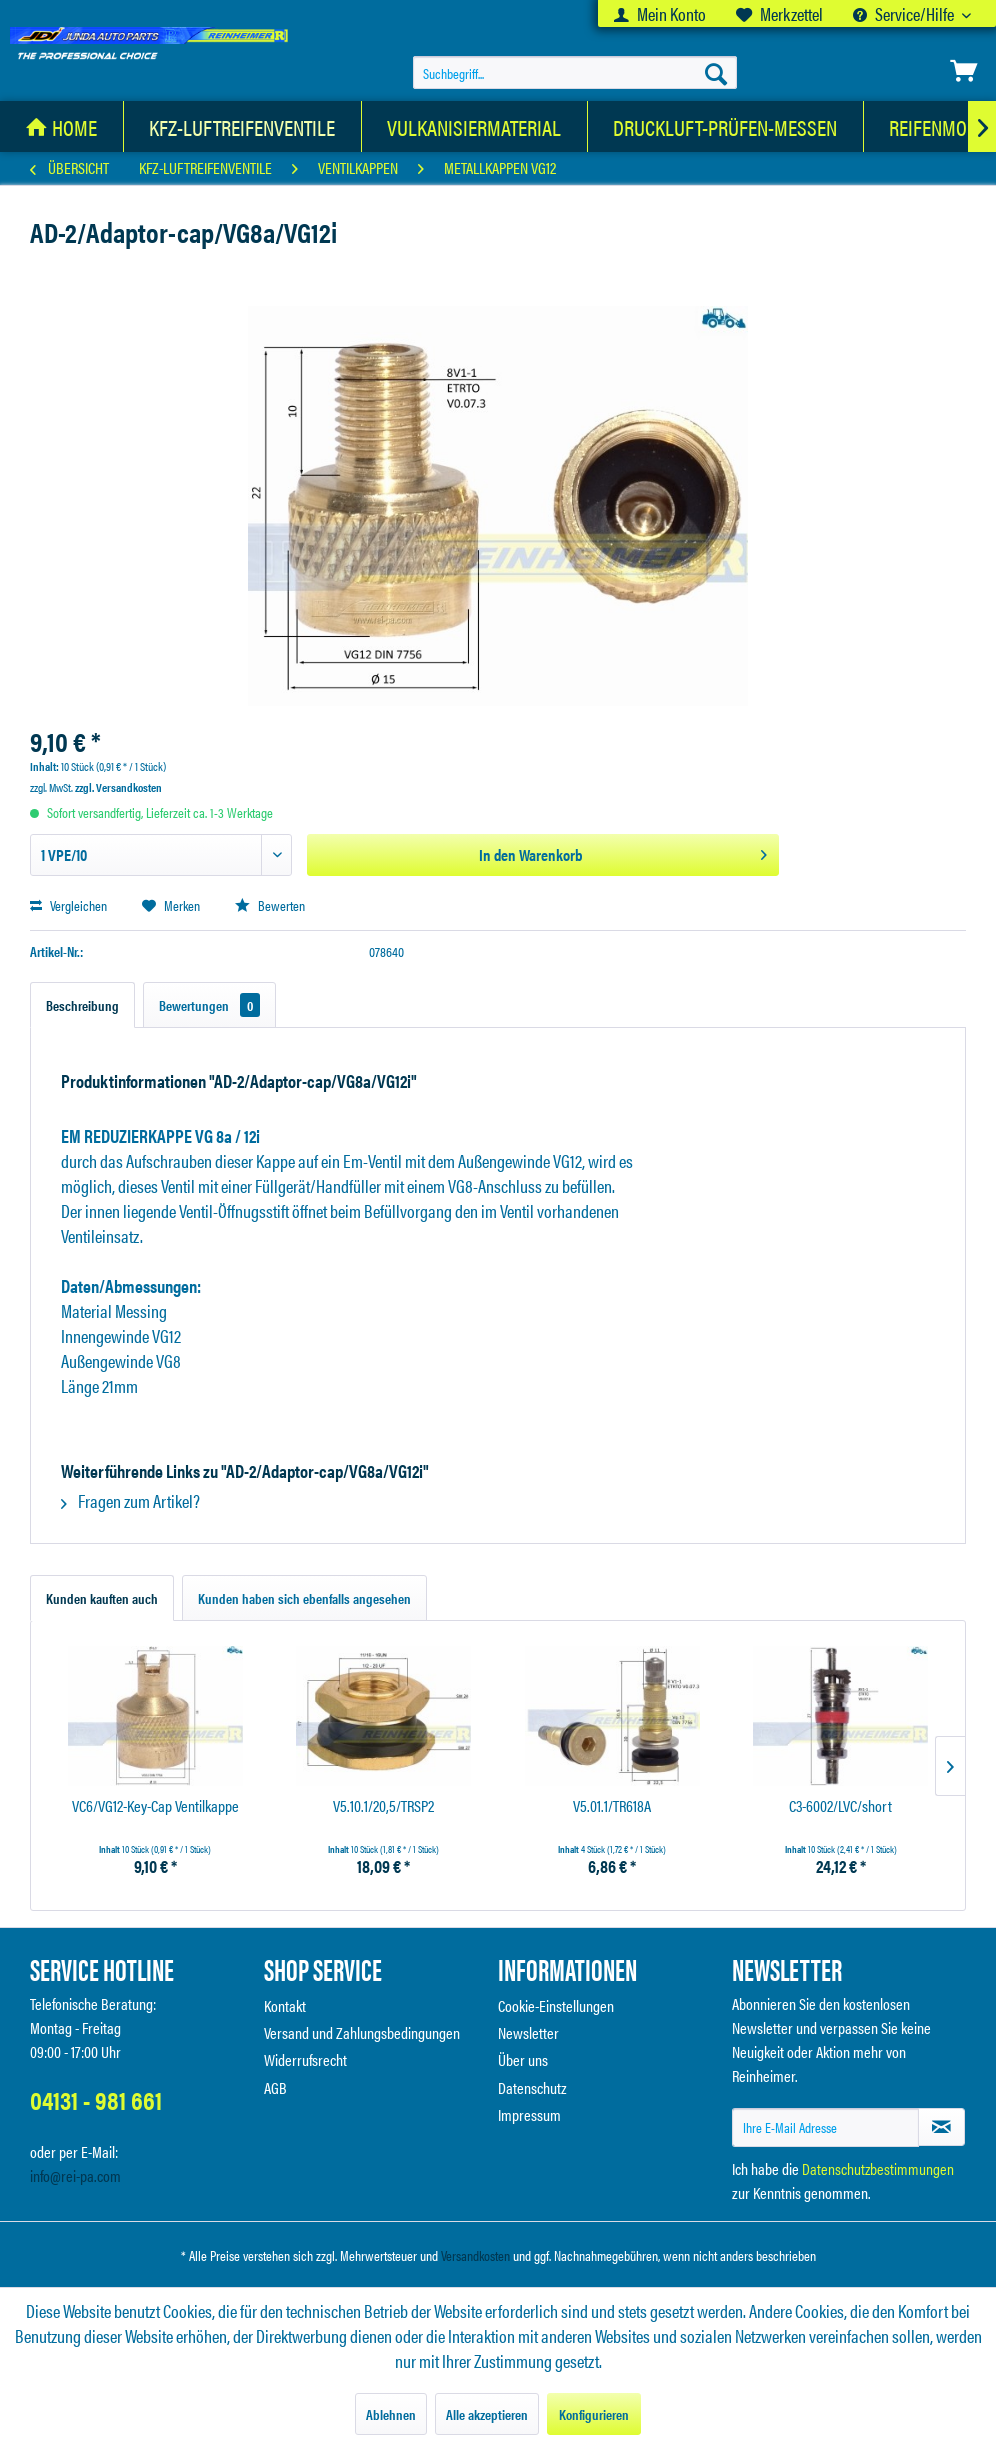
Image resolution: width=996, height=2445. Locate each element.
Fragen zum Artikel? (130, 1500)
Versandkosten (475, 2255)
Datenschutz (532, 2087)
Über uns (523, 2059)
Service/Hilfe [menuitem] (905, 13)
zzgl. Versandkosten (118, 787)
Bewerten (270, 905)
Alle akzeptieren (487, 2414)
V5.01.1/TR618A (612, 1806)
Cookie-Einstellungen (556, 2005)
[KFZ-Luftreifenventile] (242, 126)
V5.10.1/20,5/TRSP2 (383, 1806)
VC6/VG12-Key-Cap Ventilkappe (155, 1806)
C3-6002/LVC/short (840, 1806)
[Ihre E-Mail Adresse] (825, 2127)
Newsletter (528, 2032)
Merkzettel (779, 13)
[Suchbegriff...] (575, 73)
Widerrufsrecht (305, 2059)
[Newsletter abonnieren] (941, 2127)
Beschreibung (82, 1005)
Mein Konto (660, 13)
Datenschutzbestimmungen (878, 2168)
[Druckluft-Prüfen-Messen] (725, 126)
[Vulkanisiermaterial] (474, 126)
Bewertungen (209, 1005)
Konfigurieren (594, 2414)
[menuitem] (660, 13)
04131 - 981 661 (96, 2099)
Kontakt (285, 2005)
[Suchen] (716, 73)
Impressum (529, 2114)
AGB (275, 2087)
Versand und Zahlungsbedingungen (362, 2032)
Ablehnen (391, 2414)
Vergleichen (68, 905)
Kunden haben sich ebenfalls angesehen (304, 1598)
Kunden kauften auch (102, 1598)
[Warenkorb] (964, 71)
